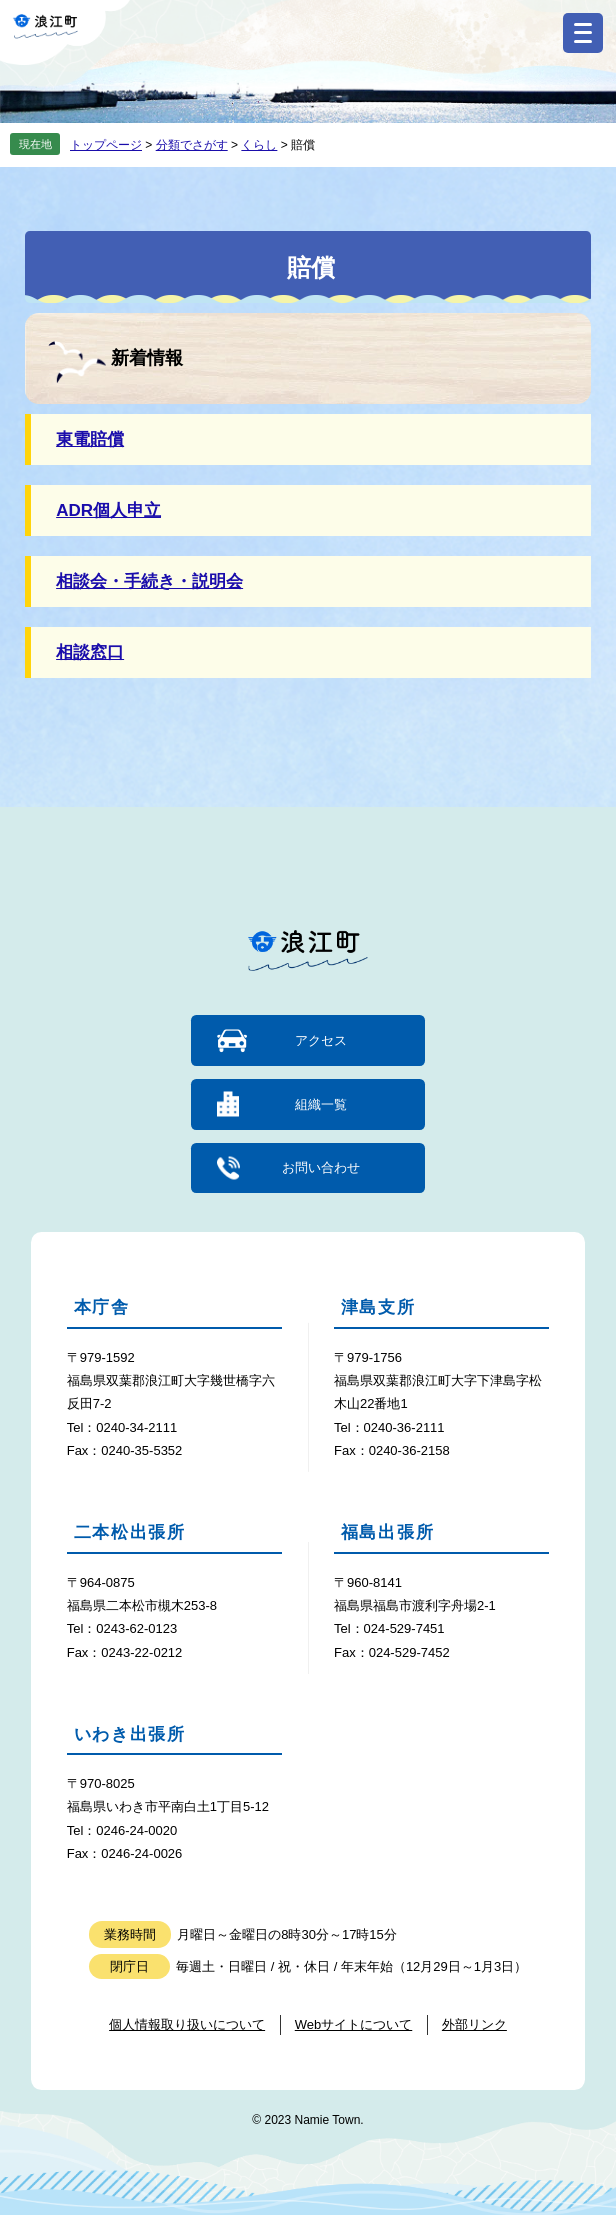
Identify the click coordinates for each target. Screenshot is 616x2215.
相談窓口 (90, 652)
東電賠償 (90, 439)
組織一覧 (321, 1104)
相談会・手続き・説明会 (149, 581)
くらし (259, 145)
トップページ (106, 145)
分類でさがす (192, 145)
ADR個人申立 (108, 510)
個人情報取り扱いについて (187, 2024)
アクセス (321, 1040)
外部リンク (474, 2024)
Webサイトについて (354, 2024)
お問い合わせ (321, 1167)
